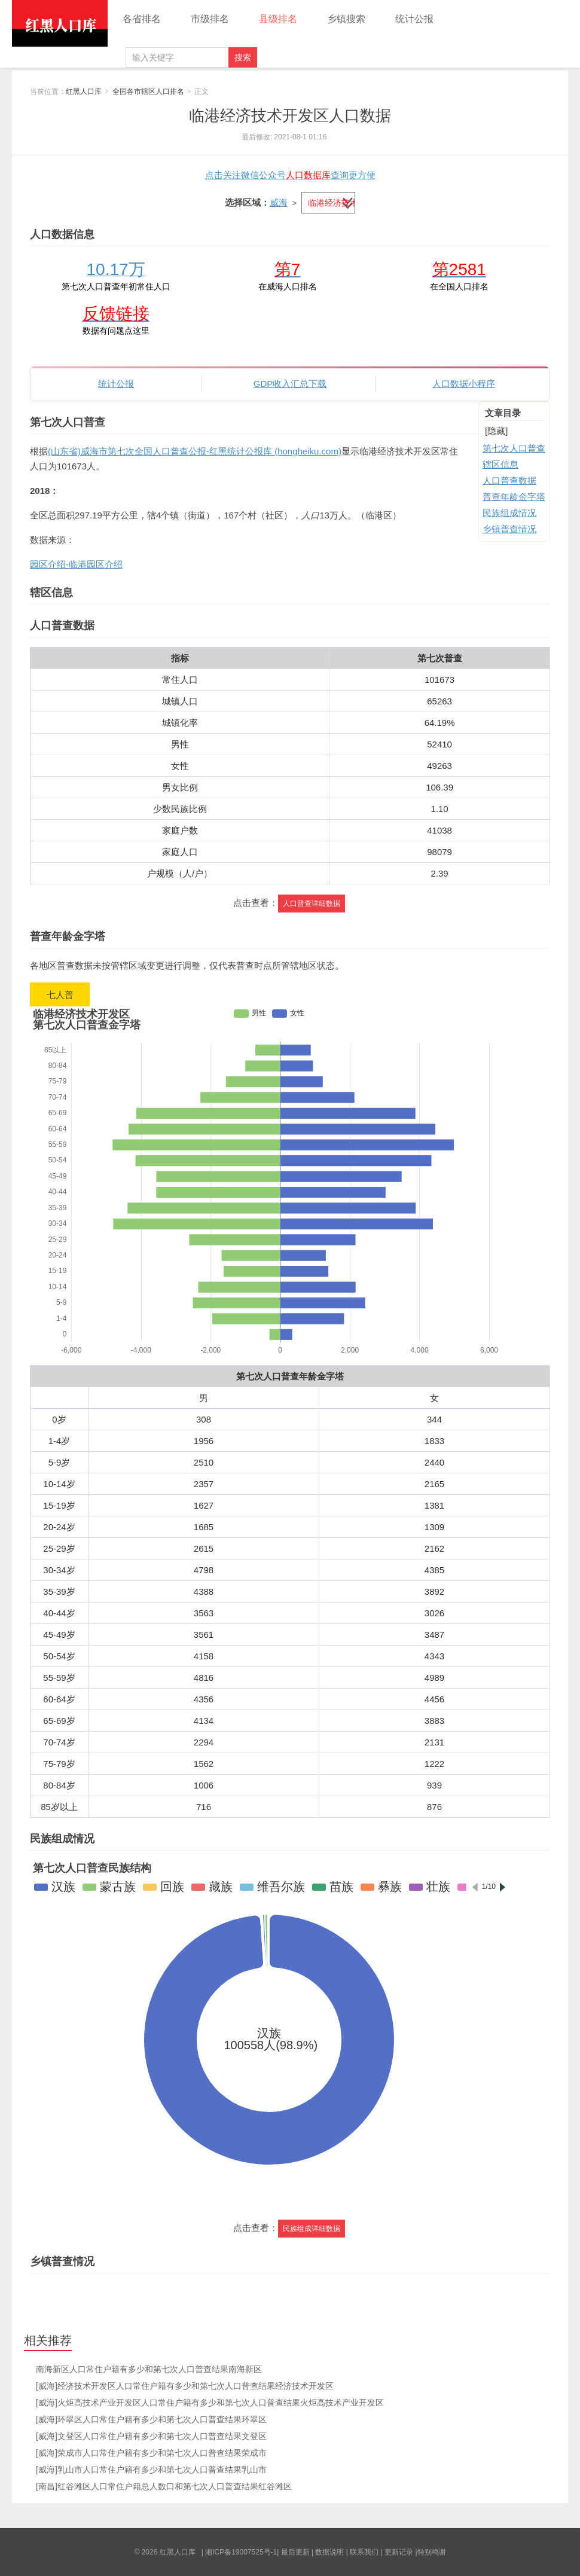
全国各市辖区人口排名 (148, 91)
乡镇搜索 (346, 19)
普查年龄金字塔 (514, 497)
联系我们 (364, 2552)
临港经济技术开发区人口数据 (290, 115)
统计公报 (414, 19)
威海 (279, 202)
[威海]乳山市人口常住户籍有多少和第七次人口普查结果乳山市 (151, 2469)
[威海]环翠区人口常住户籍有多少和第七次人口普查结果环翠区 (151, 2419)
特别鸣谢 (431, 2552)
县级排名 (278, 19)
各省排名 (142, 19)
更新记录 (398, 2552)
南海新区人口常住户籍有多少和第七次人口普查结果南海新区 (149, 2369)
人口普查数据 (509, 480)
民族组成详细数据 (311, 2228)
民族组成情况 (509, 513)
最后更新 (295, 2552)
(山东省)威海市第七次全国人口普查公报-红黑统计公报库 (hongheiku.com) (194, 451)
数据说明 (329, 2552)
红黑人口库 (60, 23)
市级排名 (210, 19)
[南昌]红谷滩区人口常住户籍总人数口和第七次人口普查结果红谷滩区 (164, 2486)
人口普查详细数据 (311, 903)
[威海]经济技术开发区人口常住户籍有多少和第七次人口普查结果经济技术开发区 (185, 2386)
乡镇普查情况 (509, 529)
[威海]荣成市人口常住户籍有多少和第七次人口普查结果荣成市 (151, 2453)
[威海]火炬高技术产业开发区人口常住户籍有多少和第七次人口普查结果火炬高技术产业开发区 (210, 2402)
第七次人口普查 (514, 448)
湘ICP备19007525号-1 (241, 2552)
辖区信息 (500, 464)
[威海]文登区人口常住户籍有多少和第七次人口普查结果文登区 (151, 2436)
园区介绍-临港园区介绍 (76, 564)
